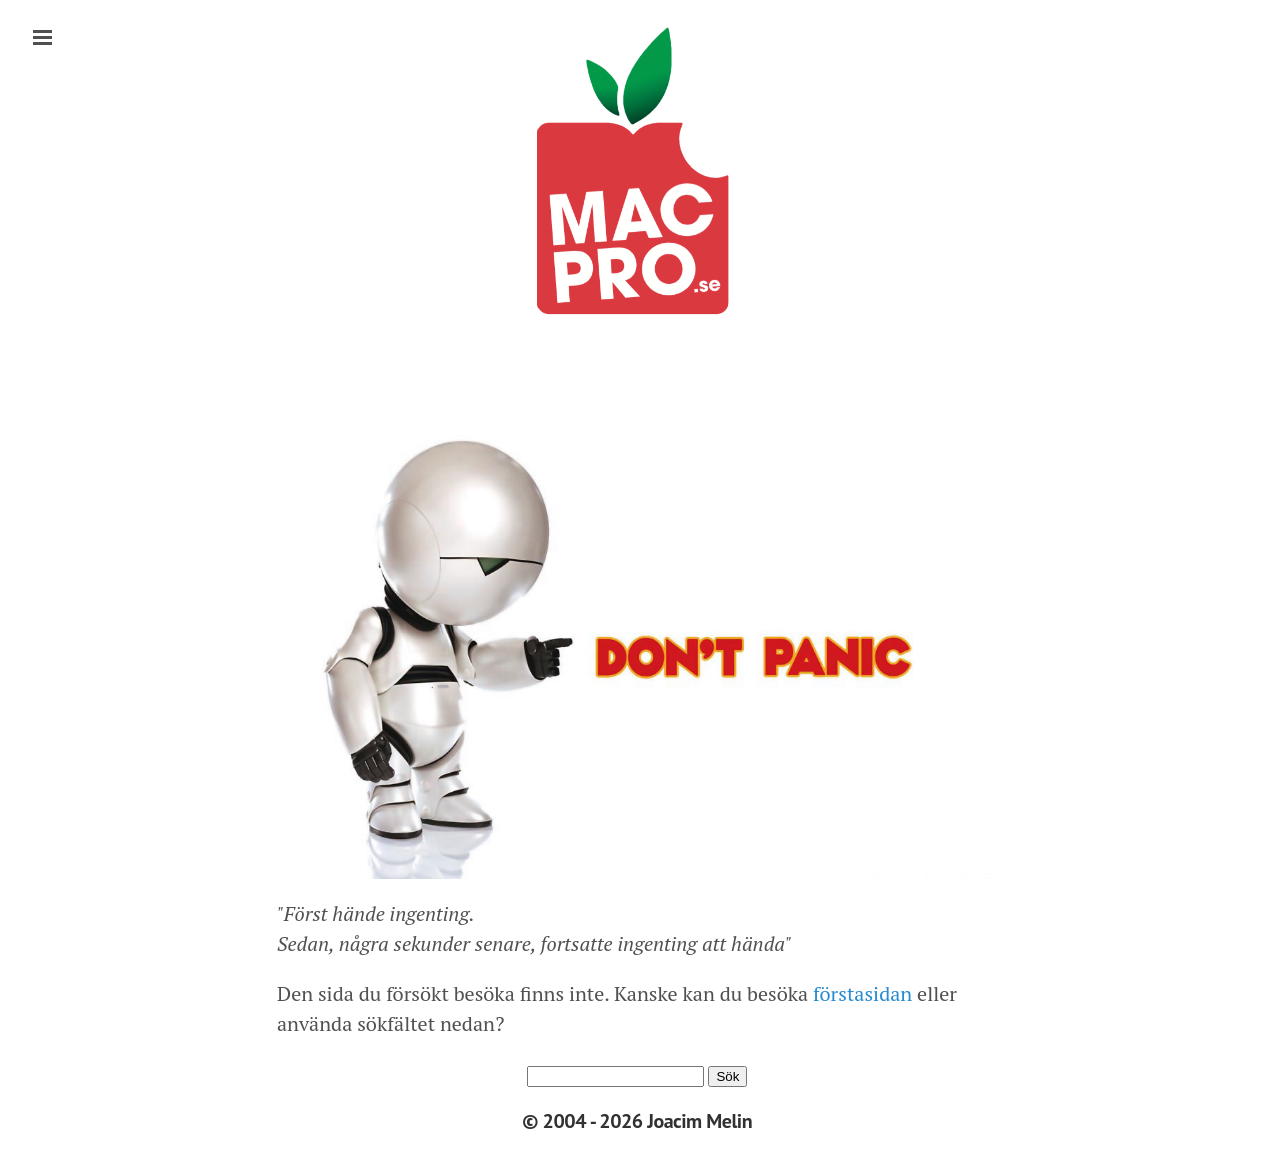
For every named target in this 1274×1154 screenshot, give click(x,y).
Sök (727, 1076)
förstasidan (860, 993)
